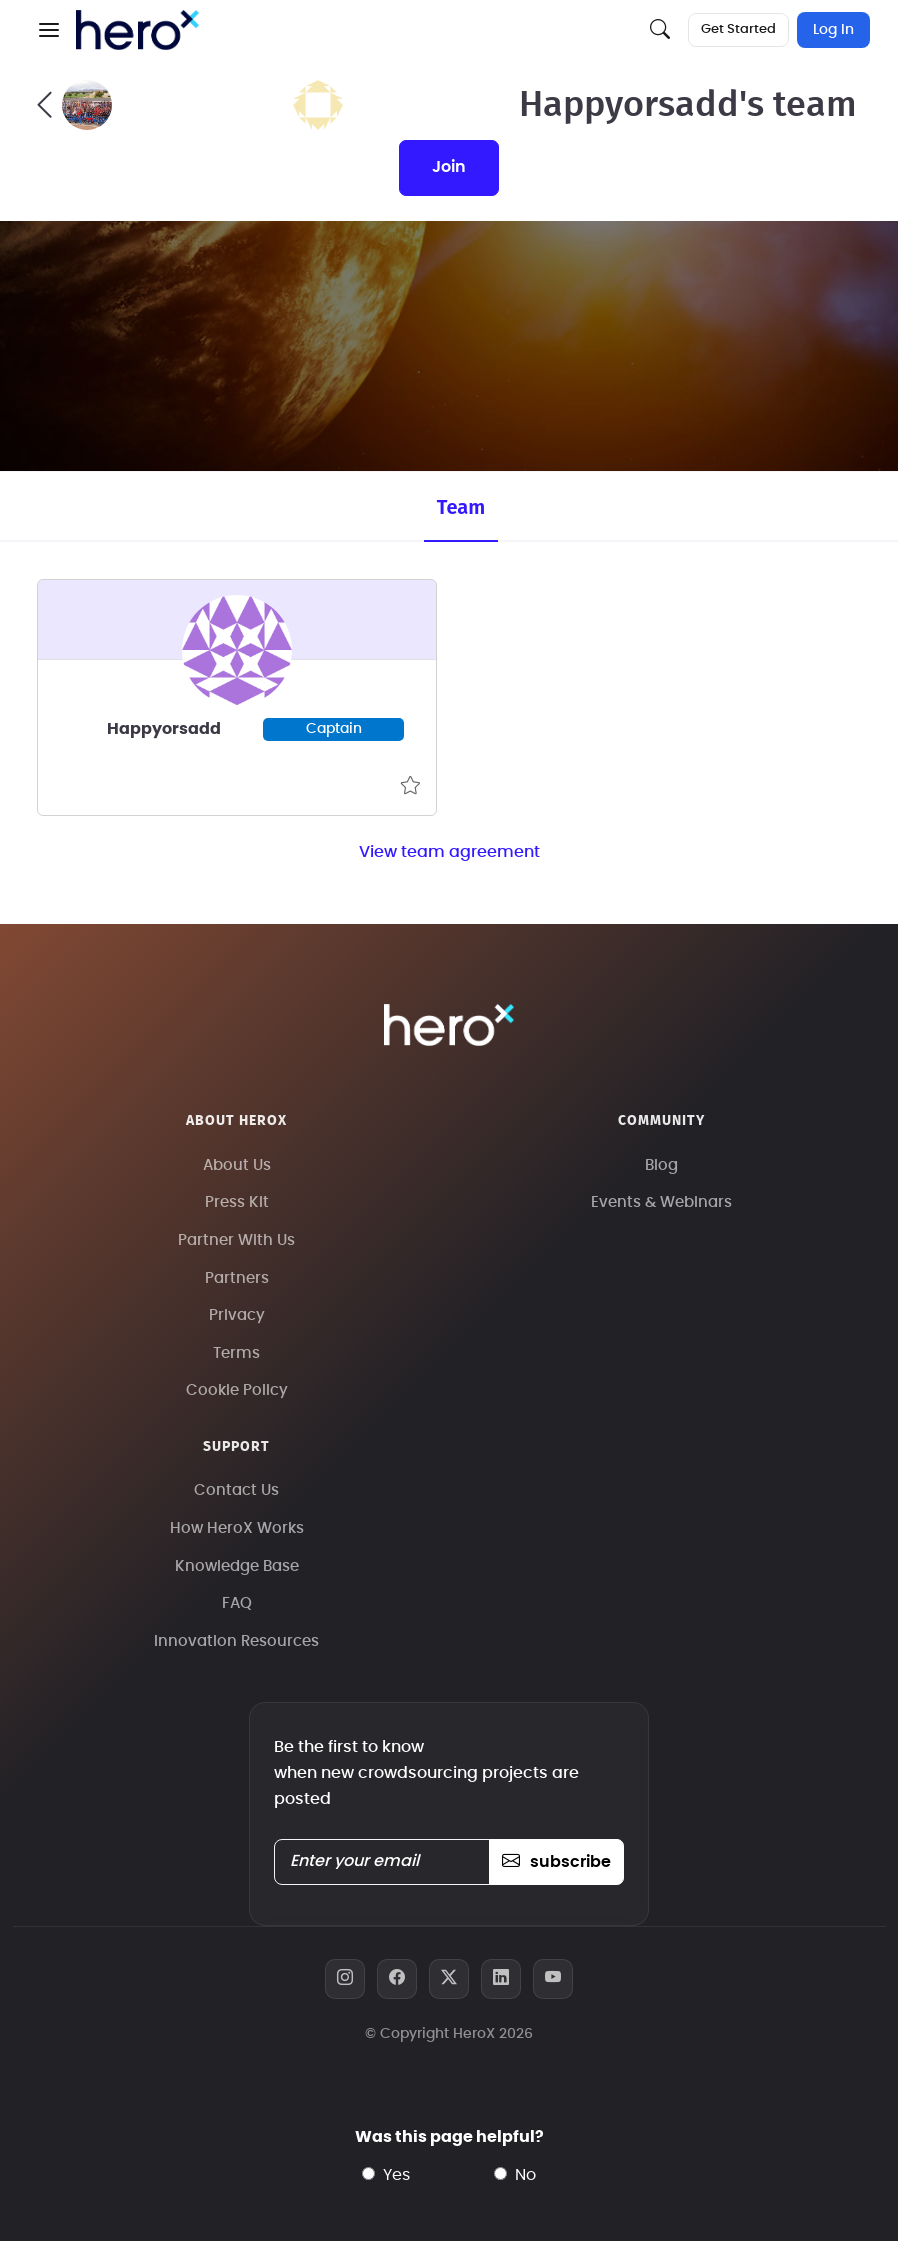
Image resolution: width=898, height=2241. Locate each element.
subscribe (556, 1862)
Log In (833, 30)
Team (461, 507)
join (449, 167)
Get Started (738, 29)
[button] (49, 30)
